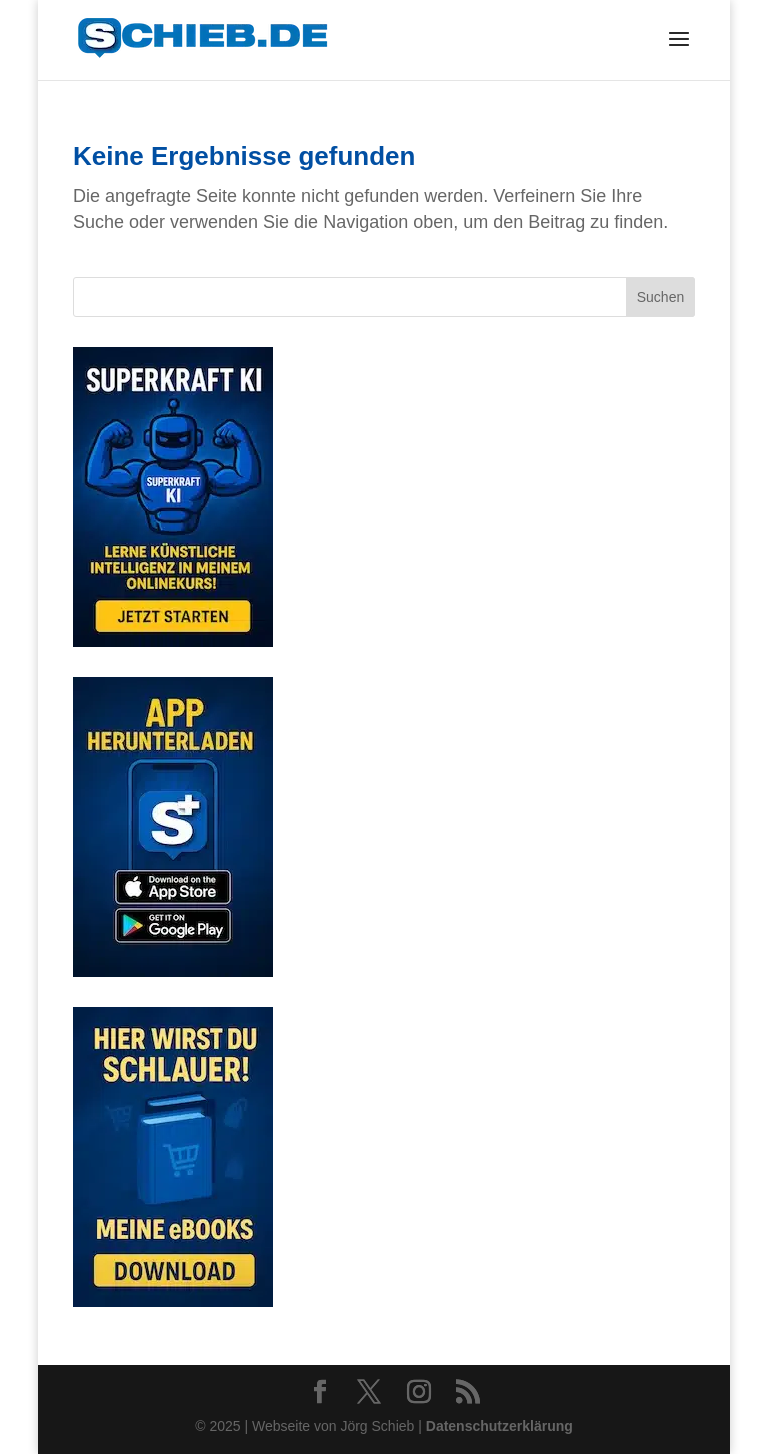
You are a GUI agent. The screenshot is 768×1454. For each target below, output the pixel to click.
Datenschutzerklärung (499, 1426)
